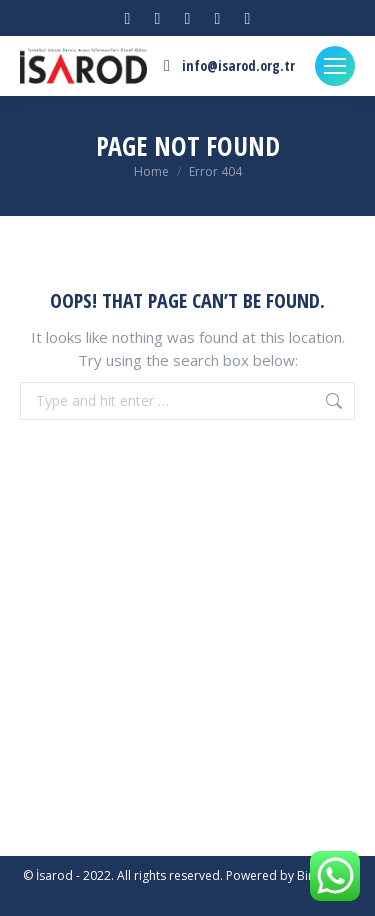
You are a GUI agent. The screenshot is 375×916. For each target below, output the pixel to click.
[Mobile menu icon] (335, 66)
